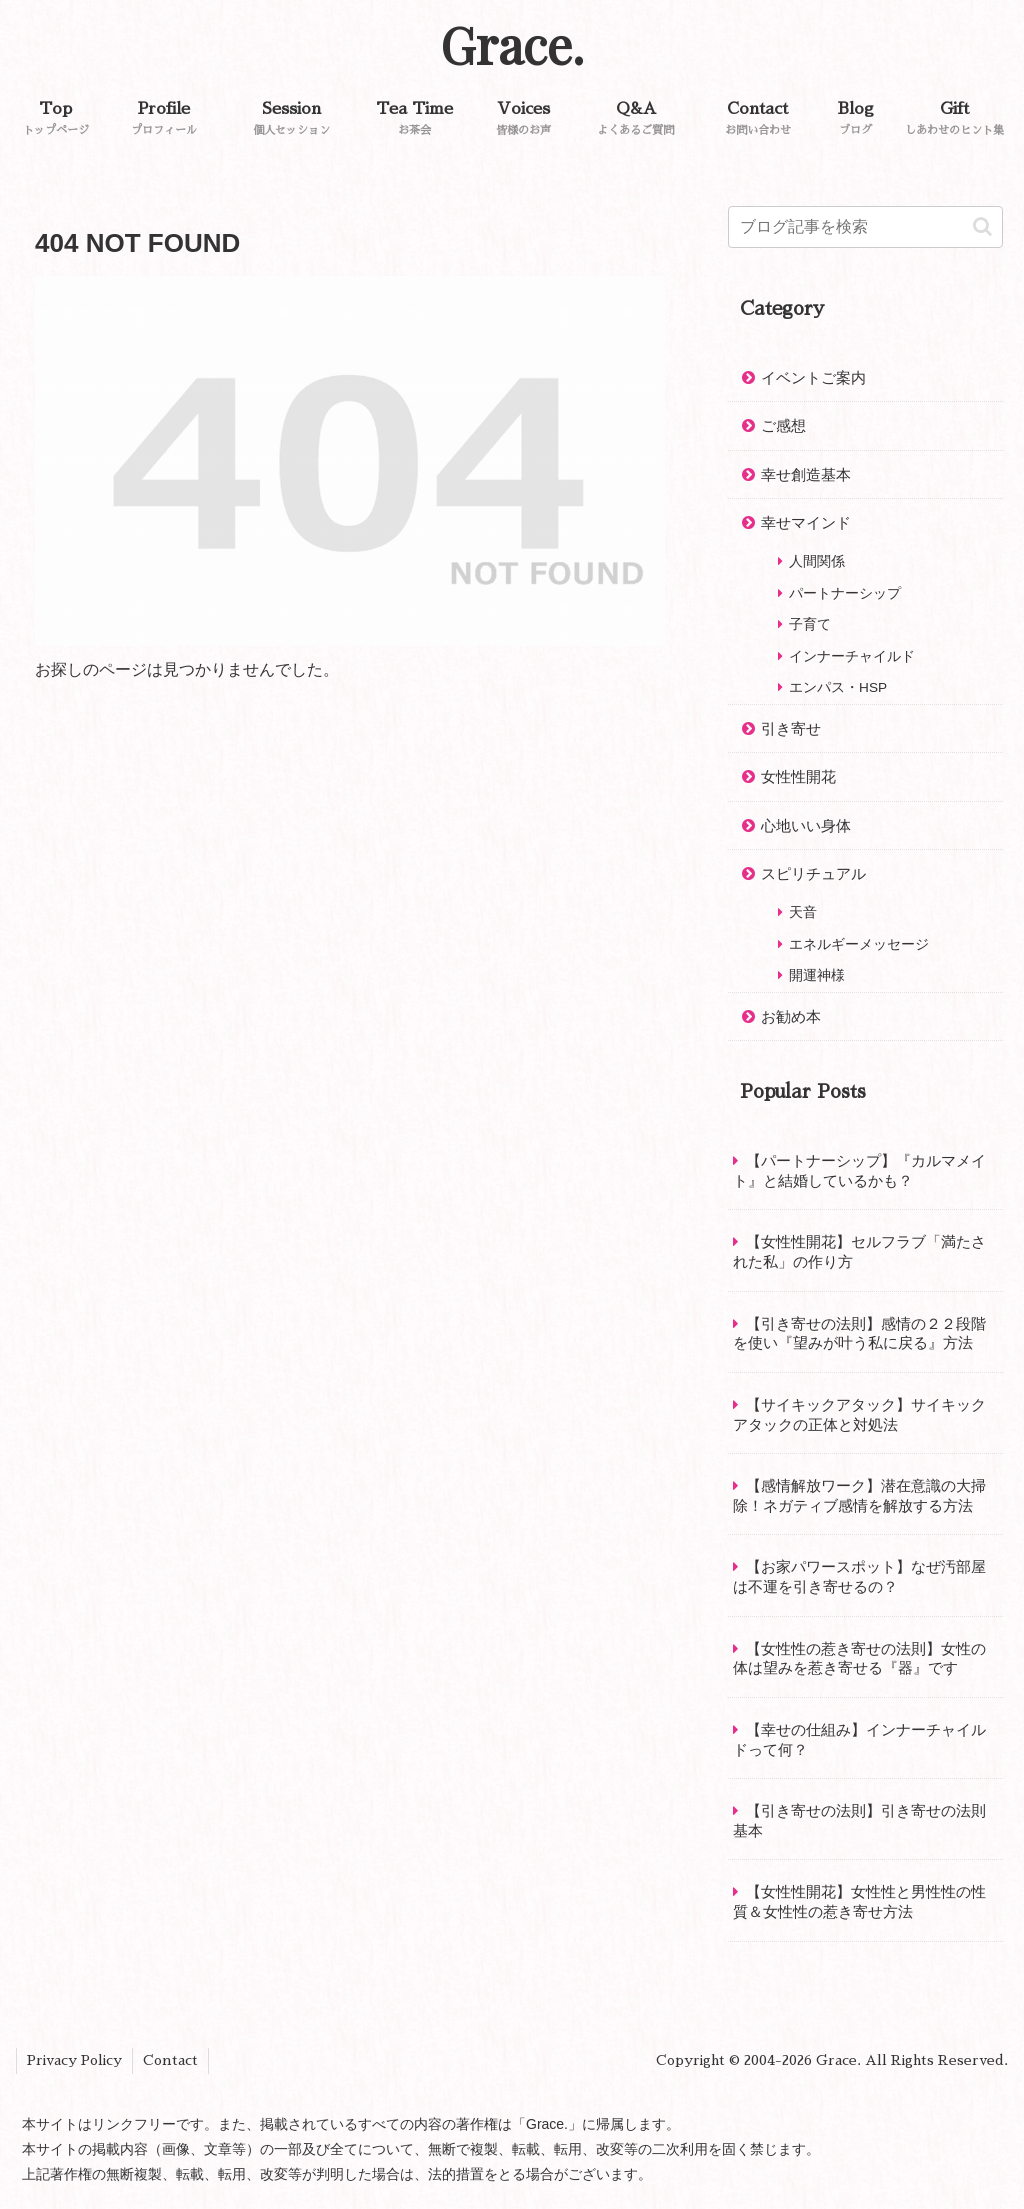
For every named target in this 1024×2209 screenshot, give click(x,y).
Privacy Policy (74, 2060)
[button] (982, 226)
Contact (170, 2060)
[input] (865, 227)
